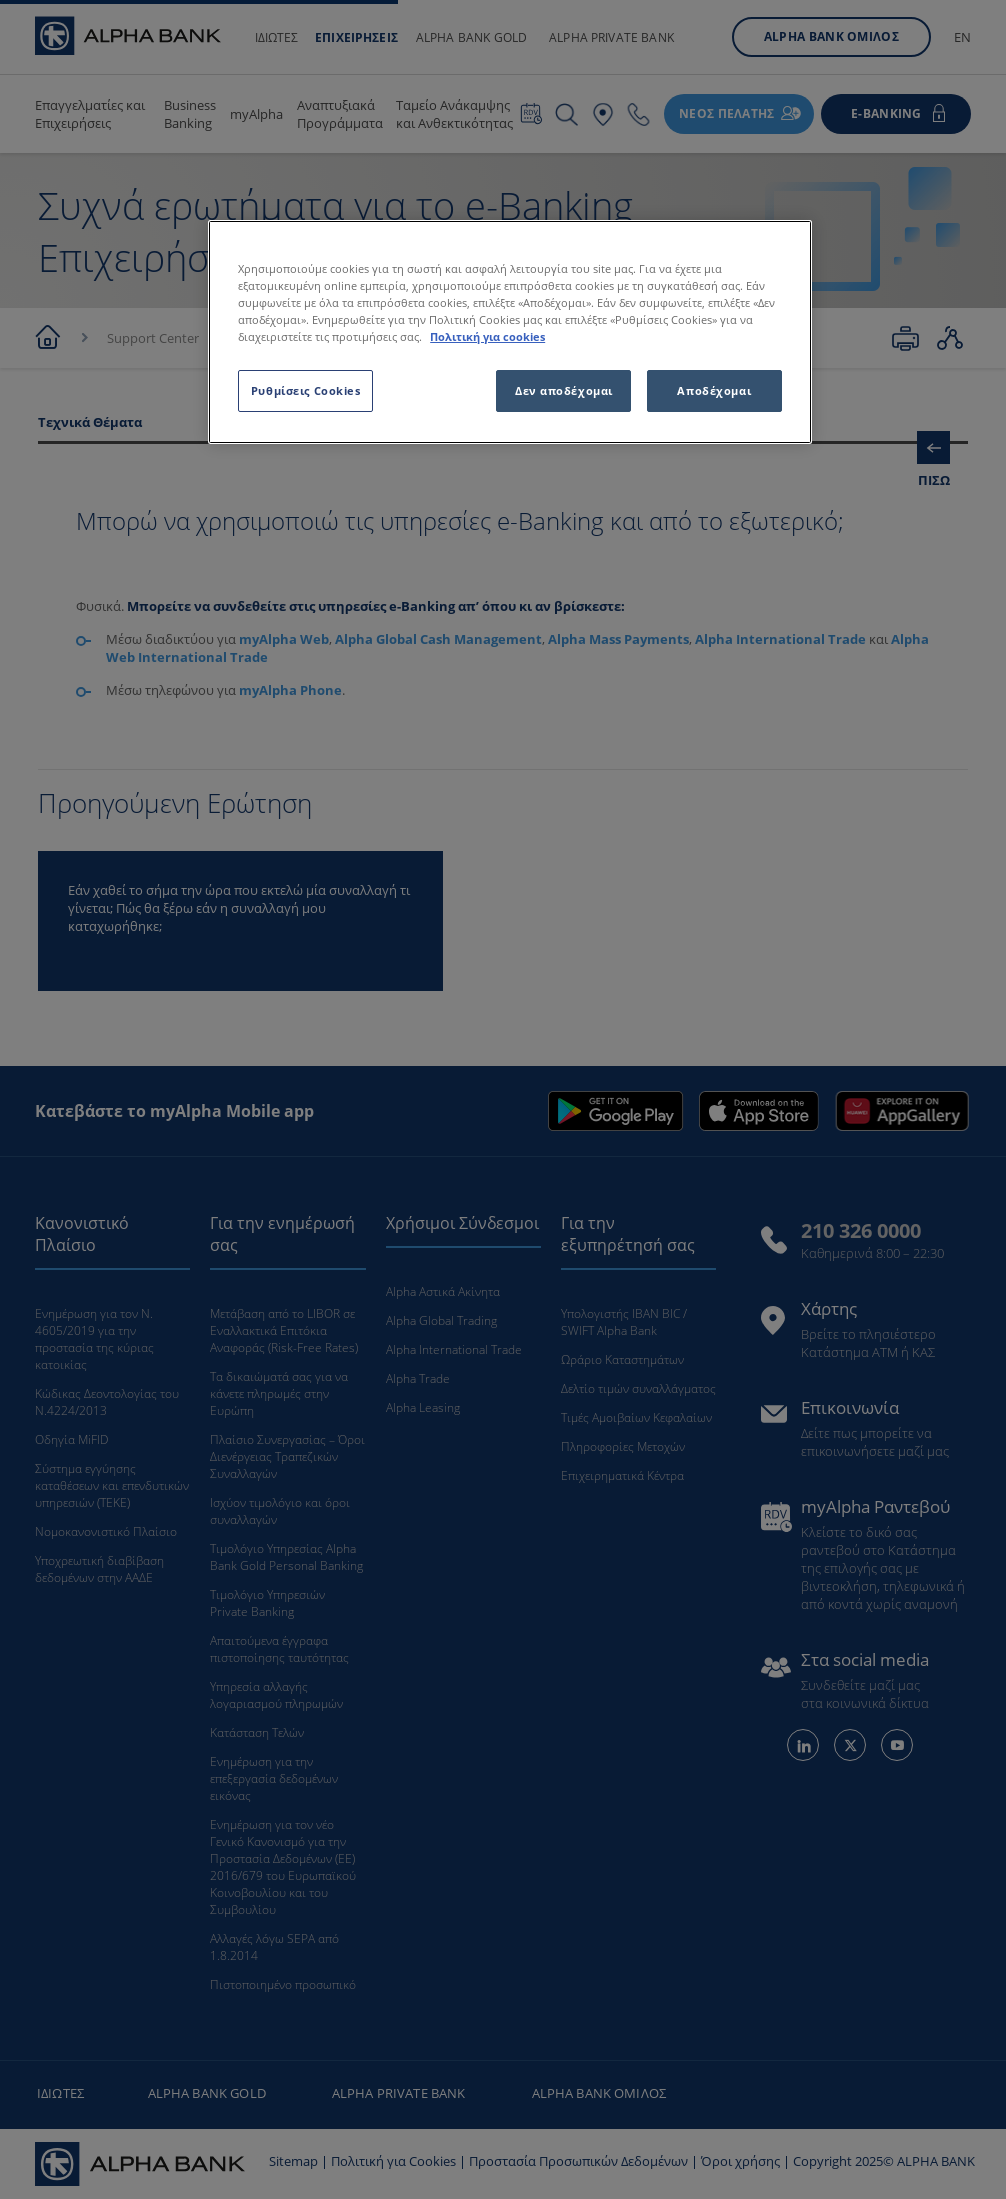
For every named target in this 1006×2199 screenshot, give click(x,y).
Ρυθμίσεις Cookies (306, 390)
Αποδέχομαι (714, 390)
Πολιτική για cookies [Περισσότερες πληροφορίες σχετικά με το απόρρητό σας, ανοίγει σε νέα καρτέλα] (487, 336)
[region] (510, 332)
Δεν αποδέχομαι (564, 390)
